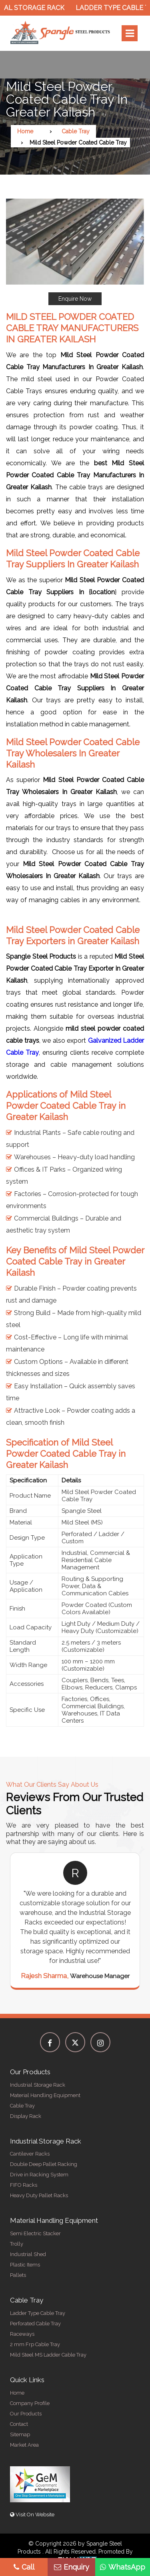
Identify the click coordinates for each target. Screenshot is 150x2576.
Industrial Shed (28, 2254)
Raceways (22, 2334)
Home (25, 131)
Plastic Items (25, 2265)
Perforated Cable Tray (35, 2324)
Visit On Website (32, 2515)
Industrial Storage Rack (37, 2085)
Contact (19, 2424)
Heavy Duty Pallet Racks (39, 2195)
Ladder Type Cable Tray (37, 2313)
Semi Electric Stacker (35, 2233)
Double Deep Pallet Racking (43, 2164)
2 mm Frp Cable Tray (35, 2344)
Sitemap (20, 2434)
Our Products (26, 2414)
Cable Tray (76, 131)
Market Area (24, 2445)
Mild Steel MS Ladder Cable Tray (48, 2355)
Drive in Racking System (39, 2175)
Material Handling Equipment (45, 2095)
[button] (75, 252)
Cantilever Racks (30, 2154)
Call (24, 2567)
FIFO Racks (23, 2185)
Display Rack (25, 2116)
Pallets (18, 2275)
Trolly (16, 2244)
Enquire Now (75, 299)
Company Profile (30, 2403)
